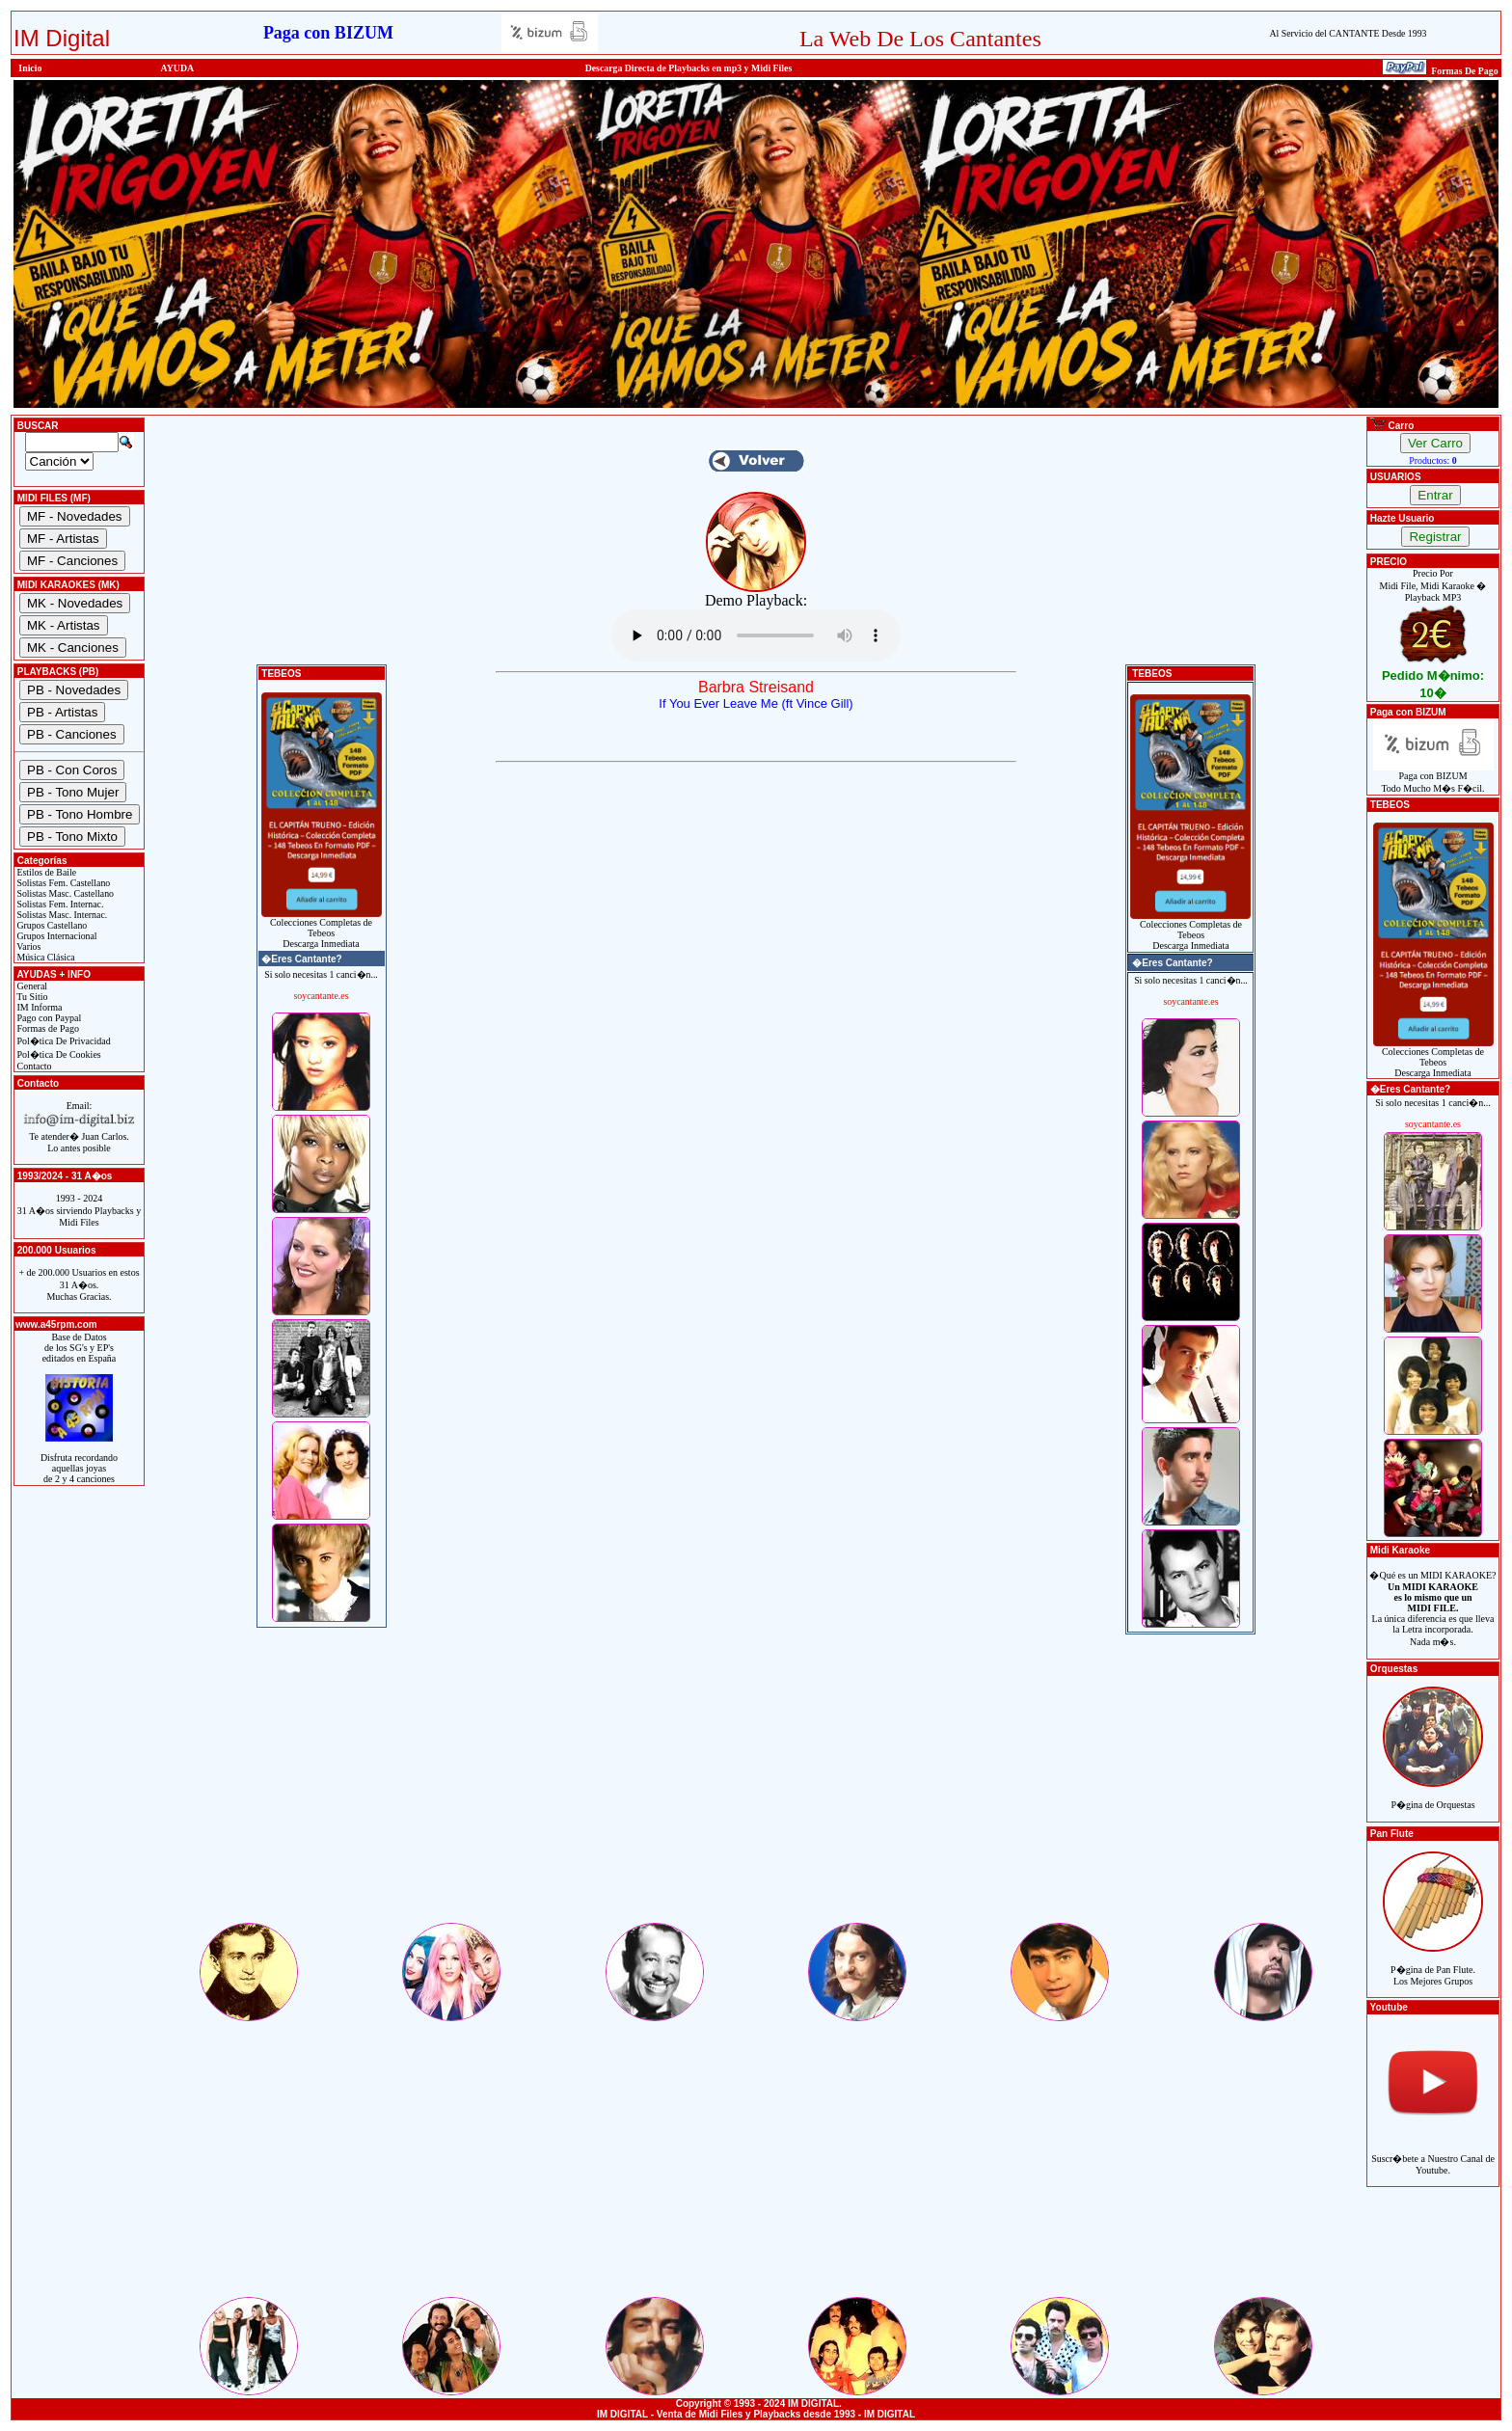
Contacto (33, 1066)
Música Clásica (44, 957)
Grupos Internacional (55, 936)
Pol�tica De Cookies (57, 1054)
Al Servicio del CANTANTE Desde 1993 (1347, 33)
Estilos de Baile (45, 872)
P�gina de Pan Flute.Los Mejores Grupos (1433, 1964)
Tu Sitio (30, 996)
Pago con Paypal (47, 1018)
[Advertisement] (756, 1785)
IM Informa (38, 1007)
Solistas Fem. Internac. (58, 904)
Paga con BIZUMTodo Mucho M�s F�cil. (1433, 778)
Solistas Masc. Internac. (60, 914)
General (30, 986)
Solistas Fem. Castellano (62, 883)
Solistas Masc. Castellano (64, 893)
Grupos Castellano (50, 925)
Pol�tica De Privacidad (62, 1041)
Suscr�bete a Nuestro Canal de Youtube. (1433, 2153)
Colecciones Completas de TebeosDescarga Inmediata (321, 928)
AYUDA (178, 68)
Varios (27, 946)
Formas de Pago (46, 1028)
